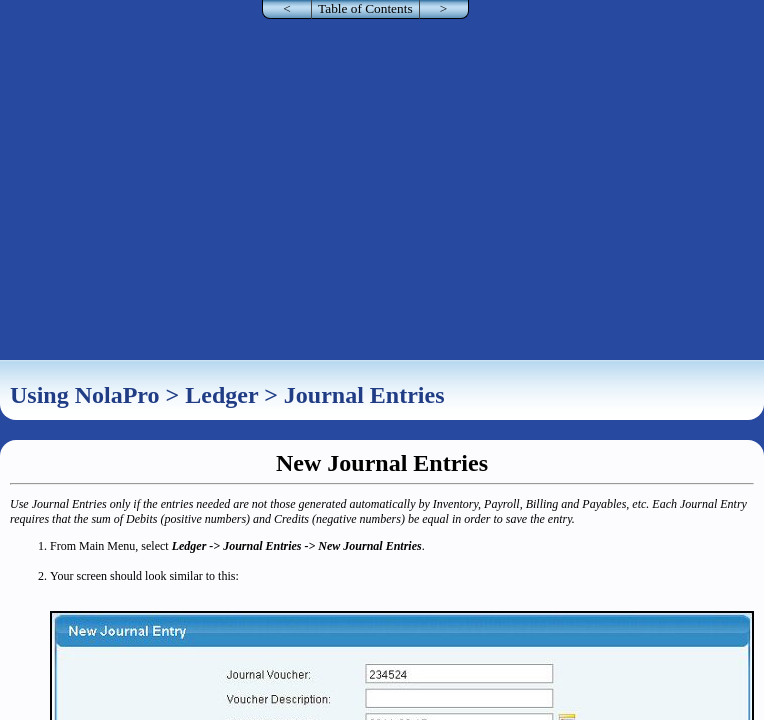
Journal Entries (364, 395)
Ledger (221, 395)
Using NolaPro (85, 395)
